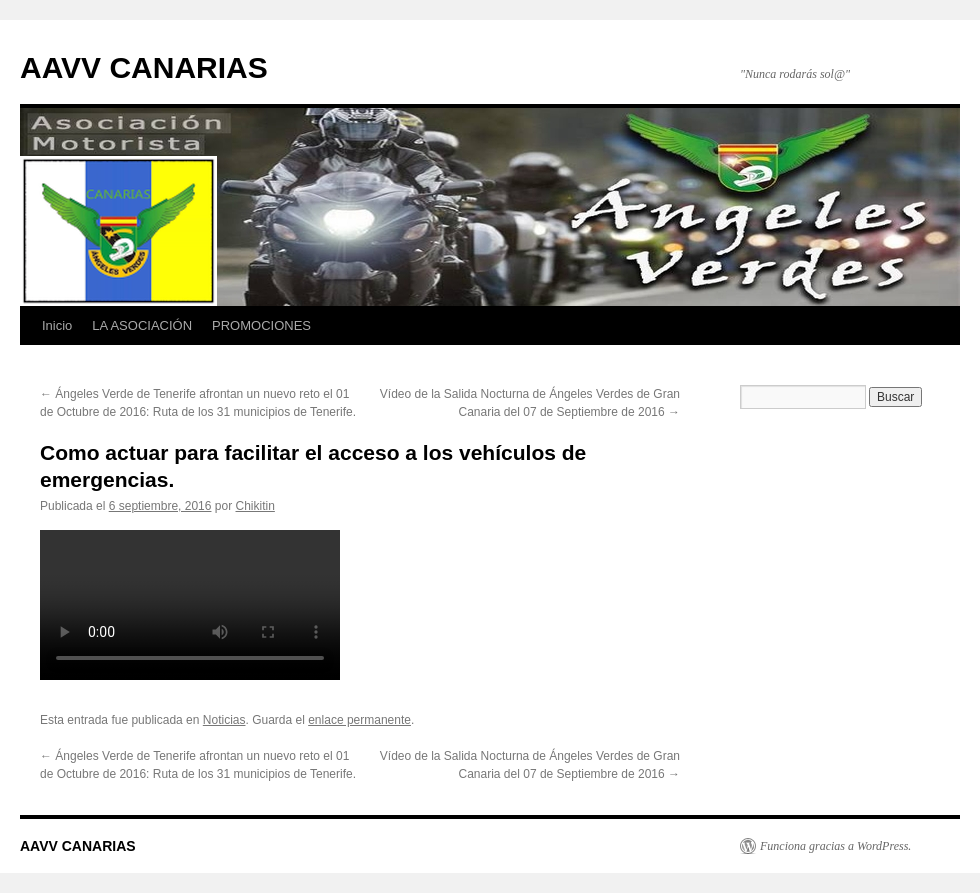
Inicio (57, 325)
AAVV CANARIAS (144, 67)
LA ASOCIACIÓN (142, 325)
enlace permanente (359, 720)
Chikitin (255, 506)
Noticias (224, 720)
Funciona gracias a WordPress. (835, 846)
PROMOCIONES (261, 325)
